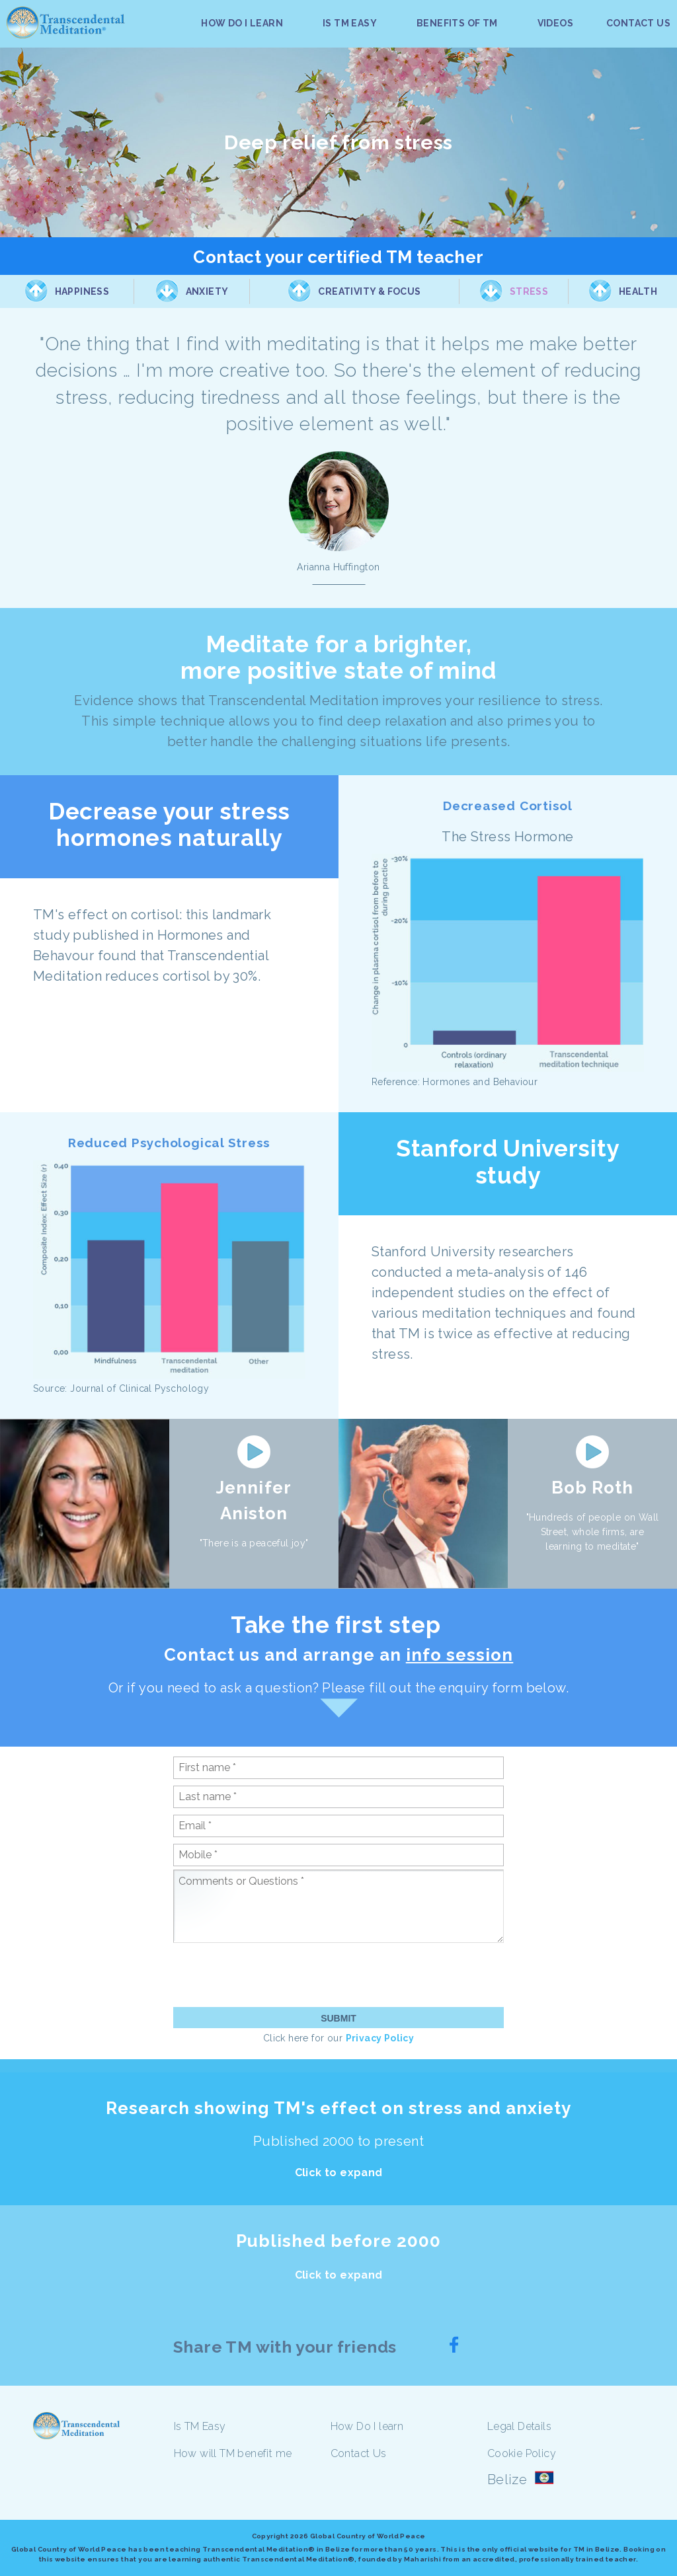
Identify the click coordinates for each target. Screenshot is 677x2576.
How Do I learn (367, 2426)
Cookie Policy (521, 2453)
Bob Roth (592, 1487)
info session (459, 1655)
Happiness (82, 291)
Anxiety (207, 291)
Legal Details (519, 2426)
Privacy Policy (380, 2038)
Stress (529, 291)
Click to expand (339, 2172)
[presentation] (273, 1974)
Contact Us (359, 2453)
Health (638, 291)
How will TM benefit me (233, 2453)
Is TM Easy (200, 2426)
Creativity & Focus (369, 291)
